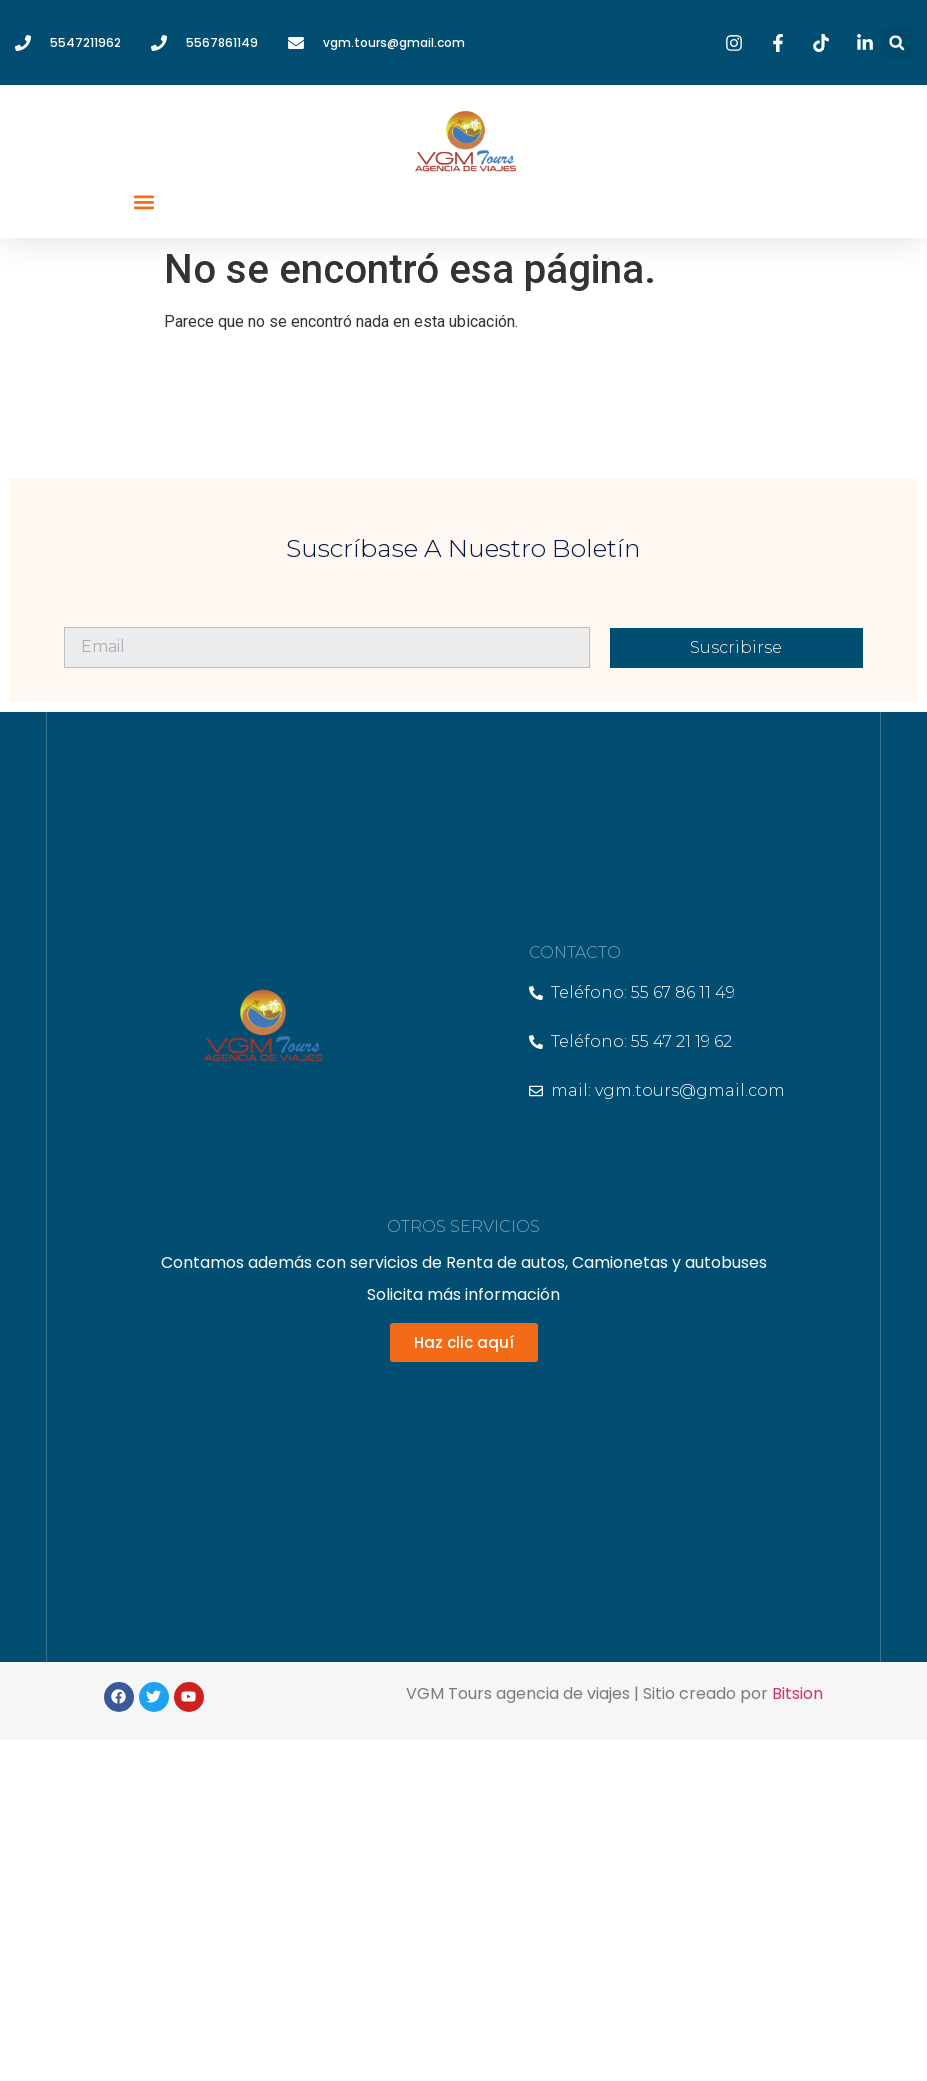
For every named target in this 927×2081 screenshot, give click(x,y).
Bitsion (797, 1693)
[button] (896, 42)
